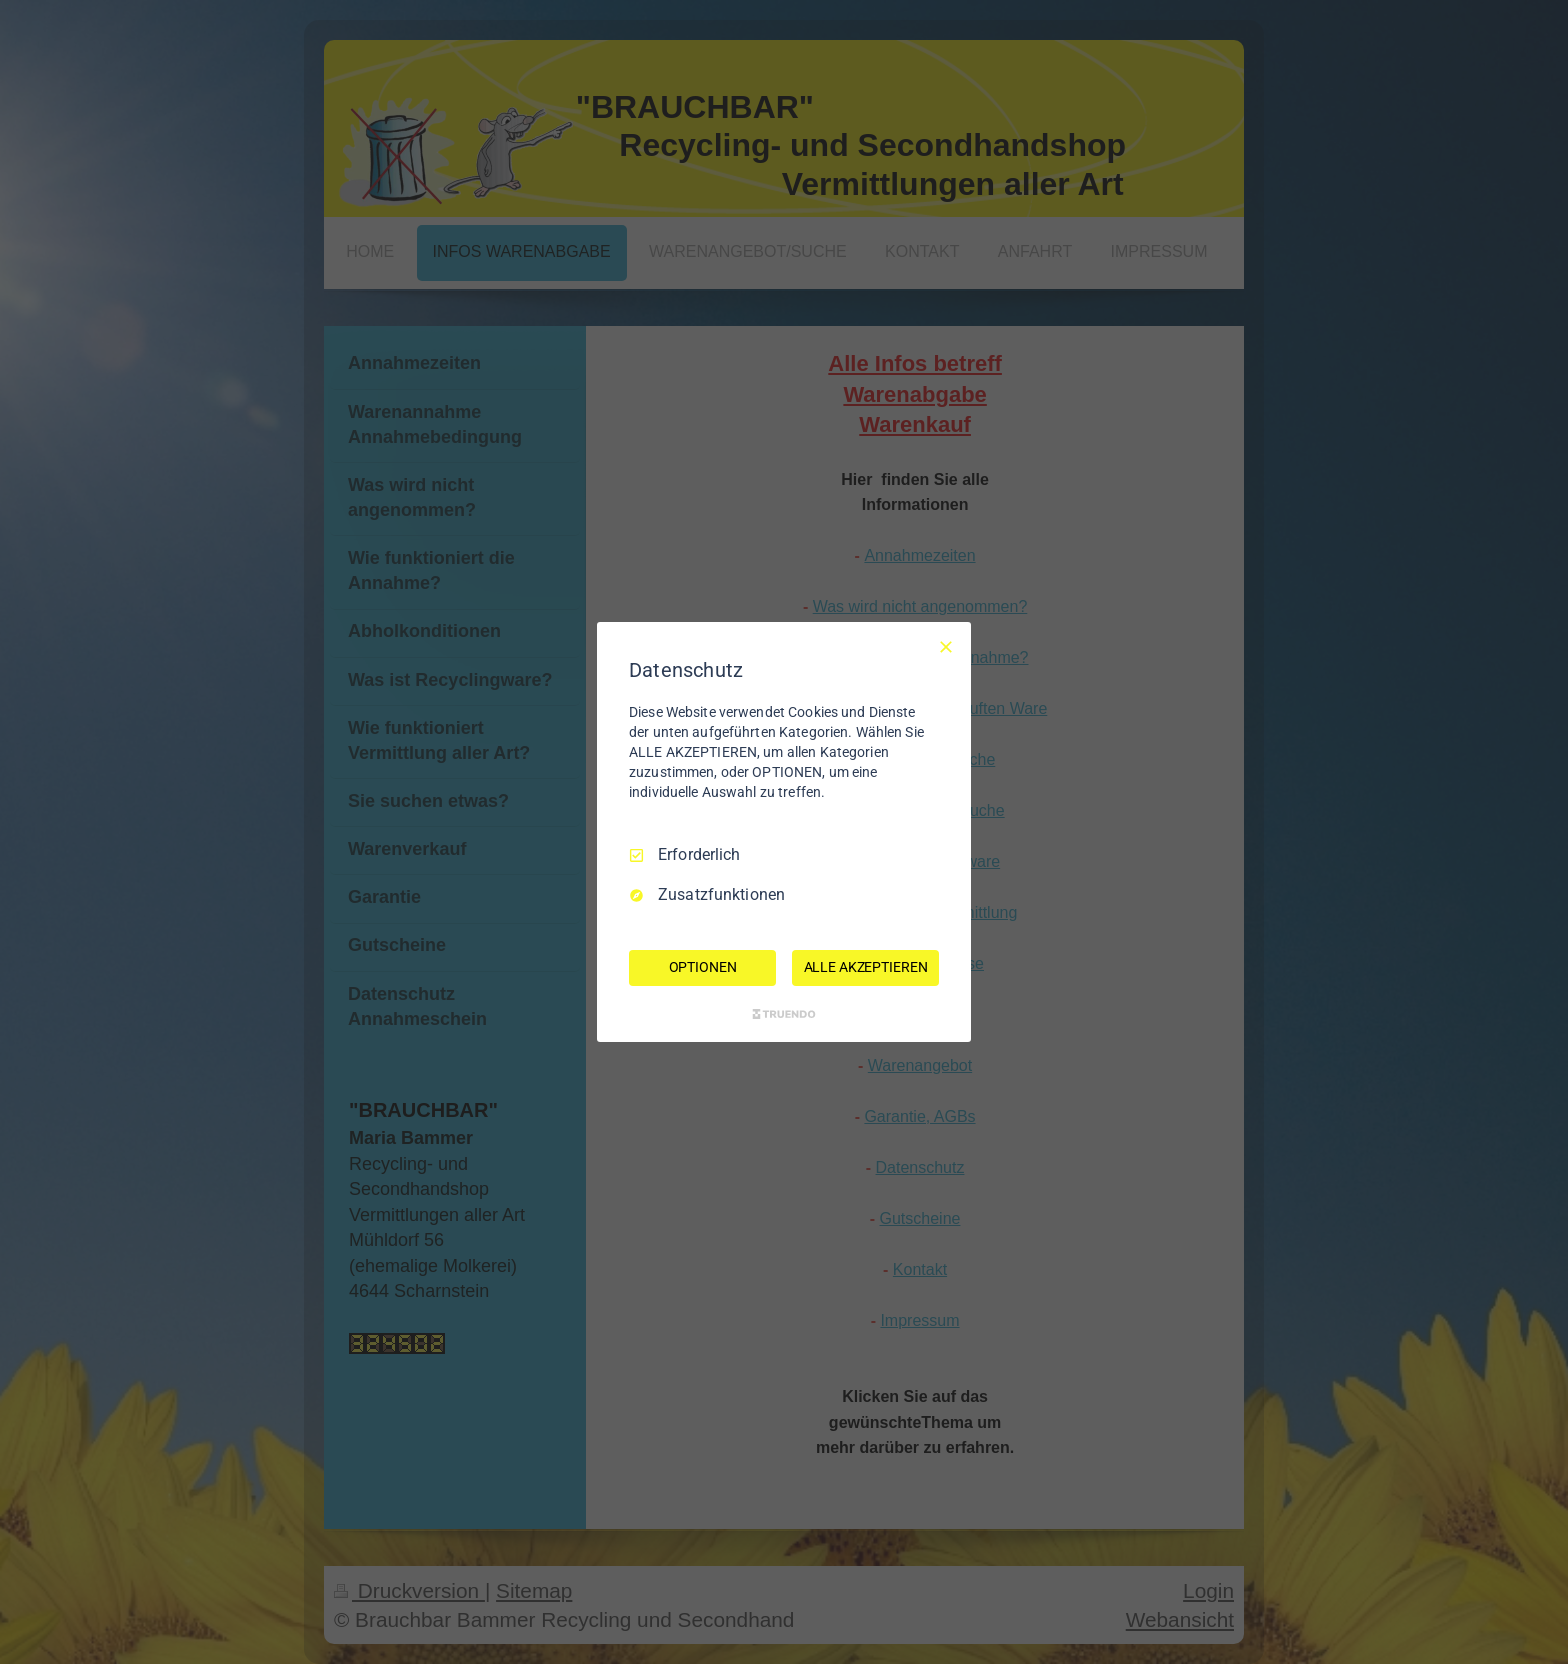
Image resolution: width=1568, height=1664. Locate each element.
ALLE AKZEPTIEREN (866, 967)
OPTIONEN (703, 967)
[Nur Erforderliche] (946, 647)
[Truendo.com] (784, 1014)
